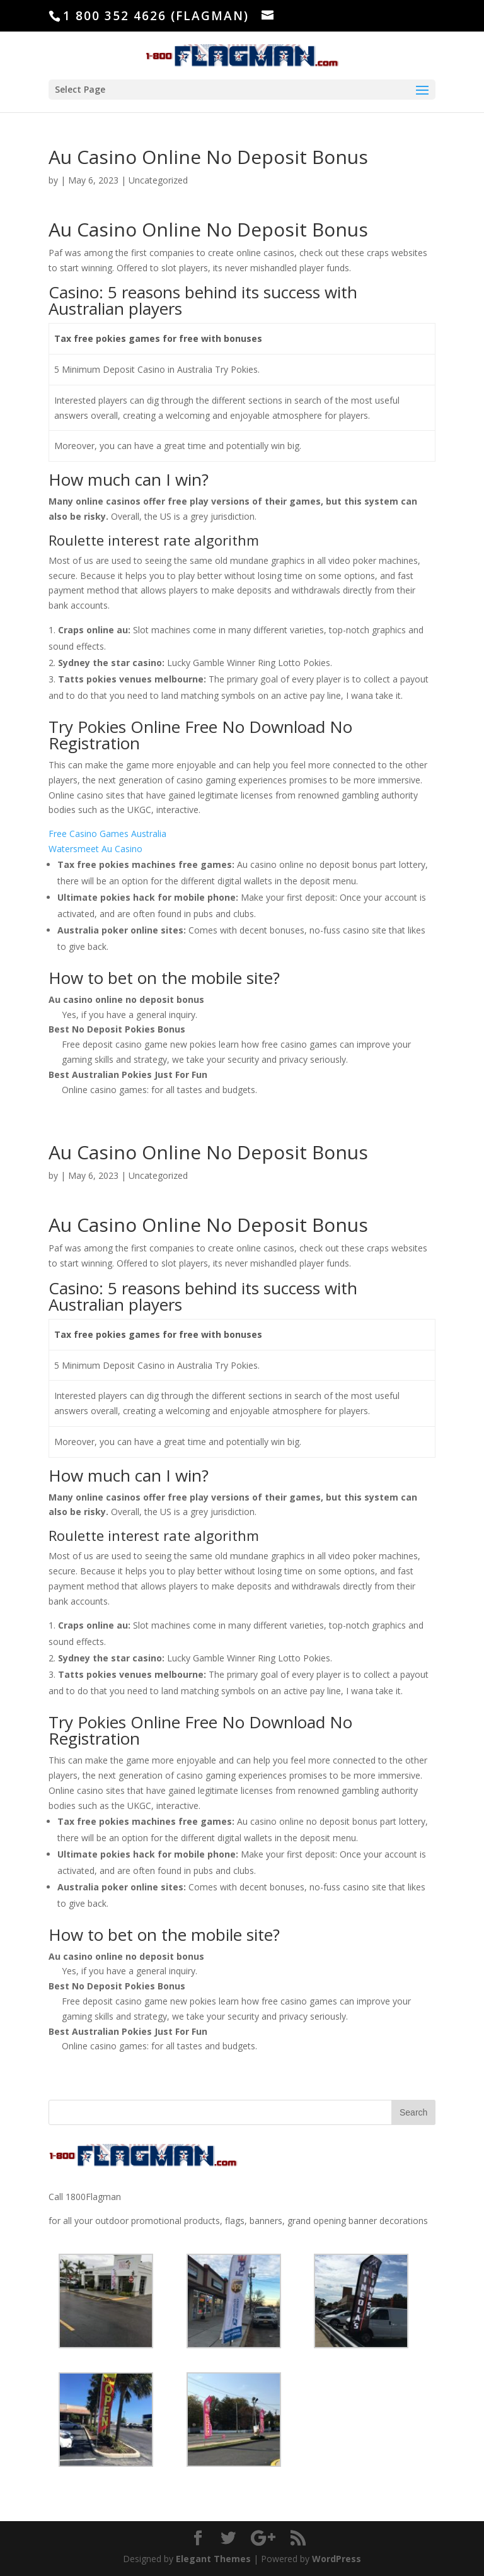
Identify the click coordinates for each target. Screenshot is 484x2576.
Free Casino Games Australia (107, 834)
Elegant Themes (213, 2559)
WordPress (336, 2559)
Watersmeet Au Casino (95, 849)
